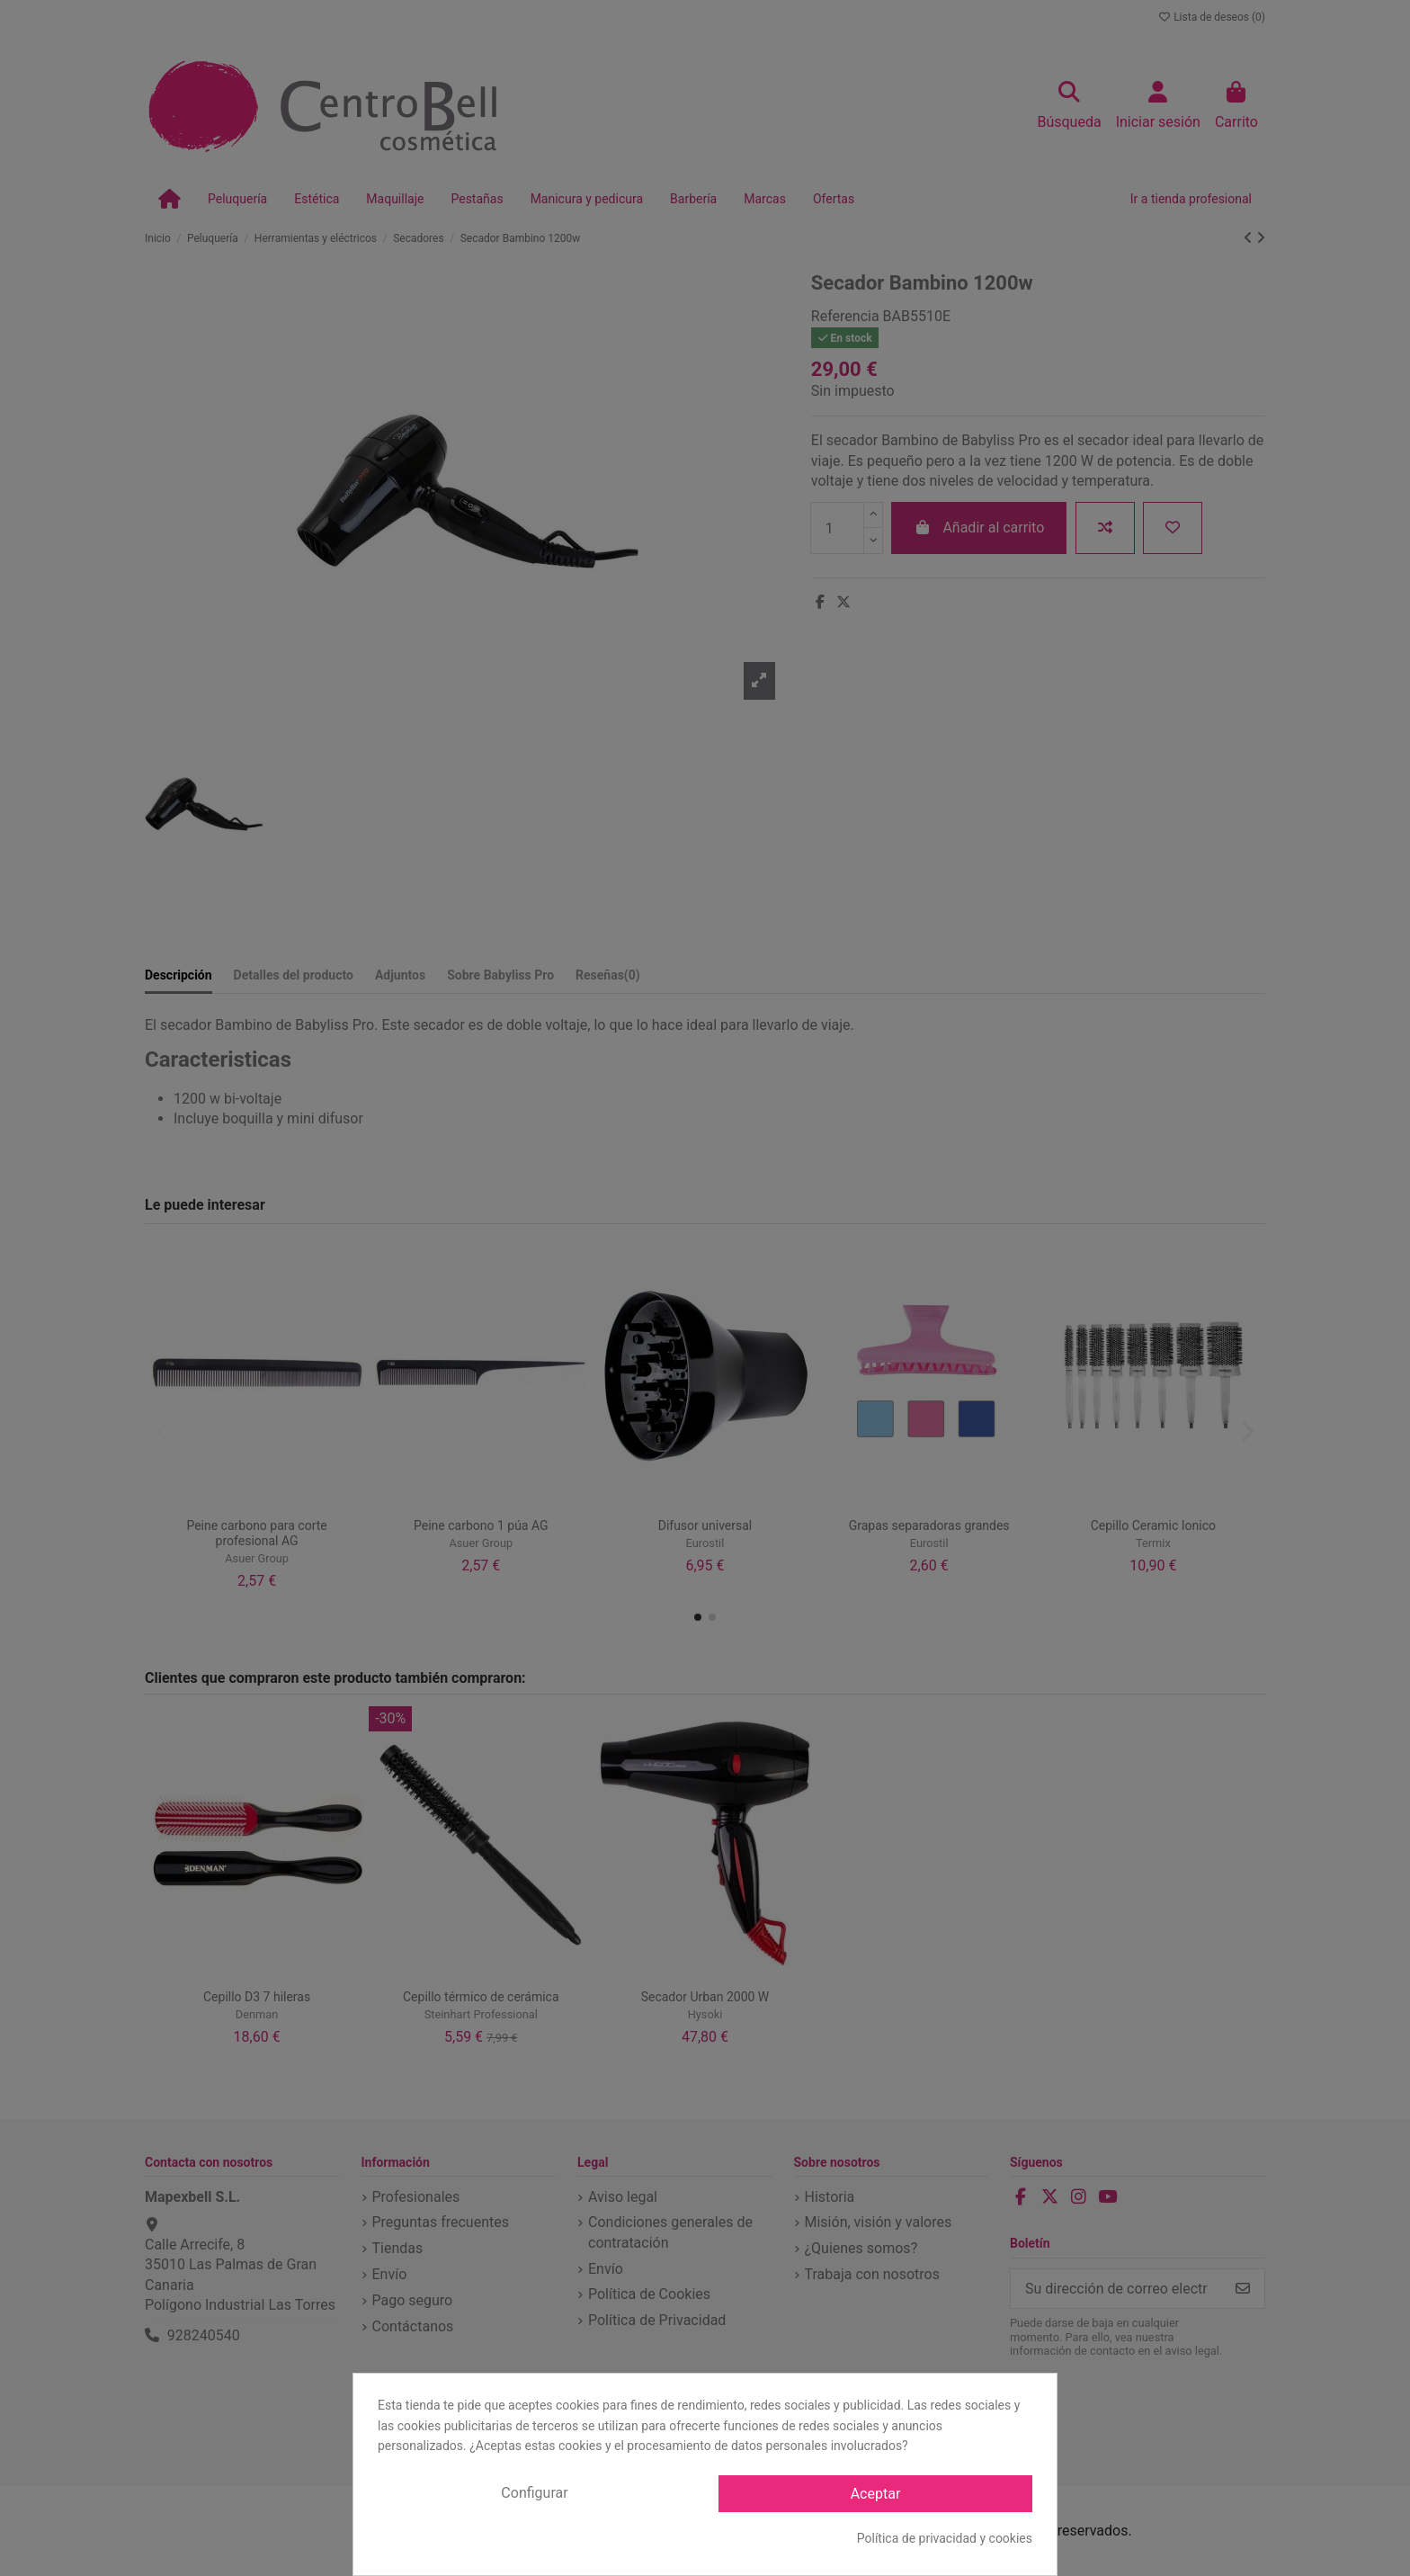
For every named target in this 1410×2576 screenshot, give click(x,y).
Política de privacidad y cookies (944, 2538)
